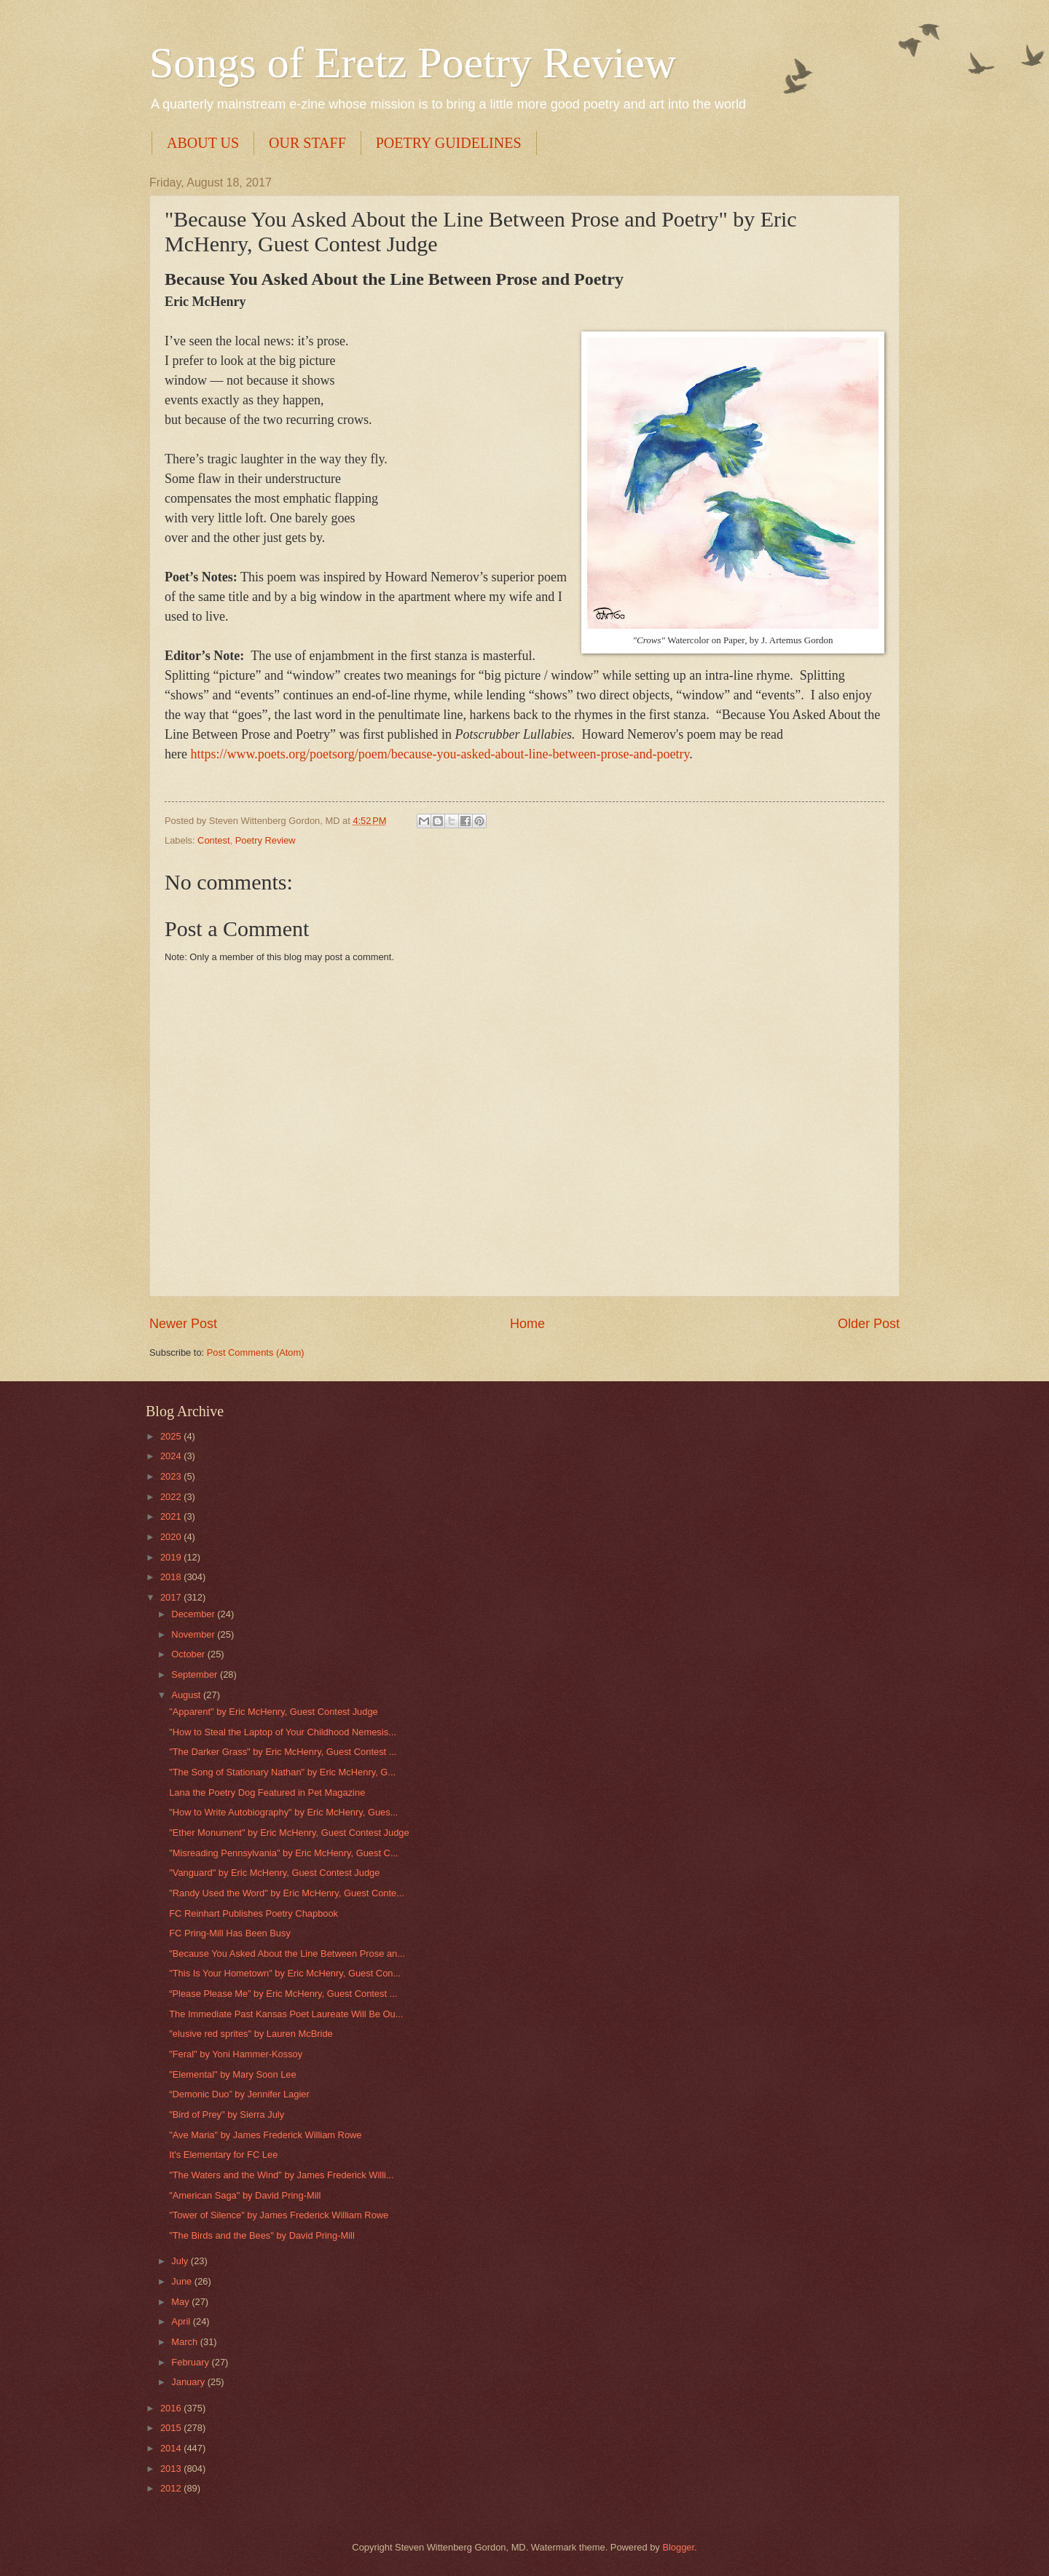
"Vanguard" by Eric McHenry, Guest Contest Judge (274, 1872)
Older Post (869, 1323)
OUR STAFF (307, 143)
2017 (172, 1597)
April (181, 2321)
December (194, 1614)
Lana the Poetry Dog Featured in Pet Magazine (267, 1792)
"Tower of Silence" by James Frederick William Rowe (278, 2215)
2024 (172, 1455)
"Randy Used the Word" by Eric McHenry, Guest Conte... (286, 1893)
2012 (172, 2488)
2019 (172, 1557)
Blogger (678, 2547)
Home (527, 1323)
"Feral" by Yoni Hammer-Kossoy (235, 2054)
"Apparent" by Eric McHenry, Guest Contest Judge (273, 1711)
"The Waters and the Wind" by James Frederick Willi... (281, 2174)
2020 (172, 1536)
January (189, 2381)
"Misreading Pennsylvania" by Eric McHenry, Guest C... (283, 1852)
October (189, 1654)
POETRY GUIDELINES (449, 143)
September (195, 1674)
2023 (172, 1476)
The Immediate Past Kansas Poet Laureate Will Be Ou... (286, 2013)
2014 (172, 2448)
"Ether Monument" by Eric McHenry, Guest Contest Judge (289, 1832)
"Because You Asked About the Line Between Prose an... (287, 1953)
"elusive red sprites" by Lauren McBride (251, 2033)
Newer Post (183, 1323)
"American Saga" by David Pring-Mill (245, 2195)
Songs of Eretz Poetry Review (412, 63)
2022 (172, 1496)
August (187, 1694)
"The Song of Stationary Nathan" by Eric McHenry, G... (282, 1772)
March (185, 2341)
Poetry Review (265, 840)
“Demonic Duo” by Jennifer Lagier (239, 2094)
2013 (172, 2468)
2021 (172, 1516)
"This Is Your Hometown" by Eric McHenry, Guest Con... (285, 1973)
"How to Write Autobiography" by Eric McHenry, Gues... (283, 1812)
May (181, 2301)
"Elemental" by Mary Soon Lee (232, 2074)
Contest (213, 840)
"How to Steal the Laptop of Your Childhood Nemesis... (282, 1732)
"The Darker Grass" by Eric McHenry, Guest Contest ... (282, 1751)
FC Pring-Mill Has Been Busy (230, 1933)
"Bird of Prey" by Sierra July (226, 2114)
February (191, 2362)
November (194, 1634)
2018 (172, 1576)
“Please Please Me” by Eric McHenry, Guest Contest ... (283, 1993)
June (183, 2281)
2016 (172, 2408)
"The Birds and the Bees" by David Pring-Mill (262, 2235)
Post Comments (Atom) (256, 1352)
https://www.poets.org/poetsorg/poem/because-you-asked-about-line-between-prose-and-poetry (439, 754)
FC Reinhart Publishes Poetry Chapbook (253, 1913)
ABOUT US (203, 143)
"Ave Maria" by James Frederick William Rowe (265, 2134)
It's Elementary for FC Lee (223, 2154)
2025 (172, 1436)
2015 (172, 2427)
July (180, 2260)
